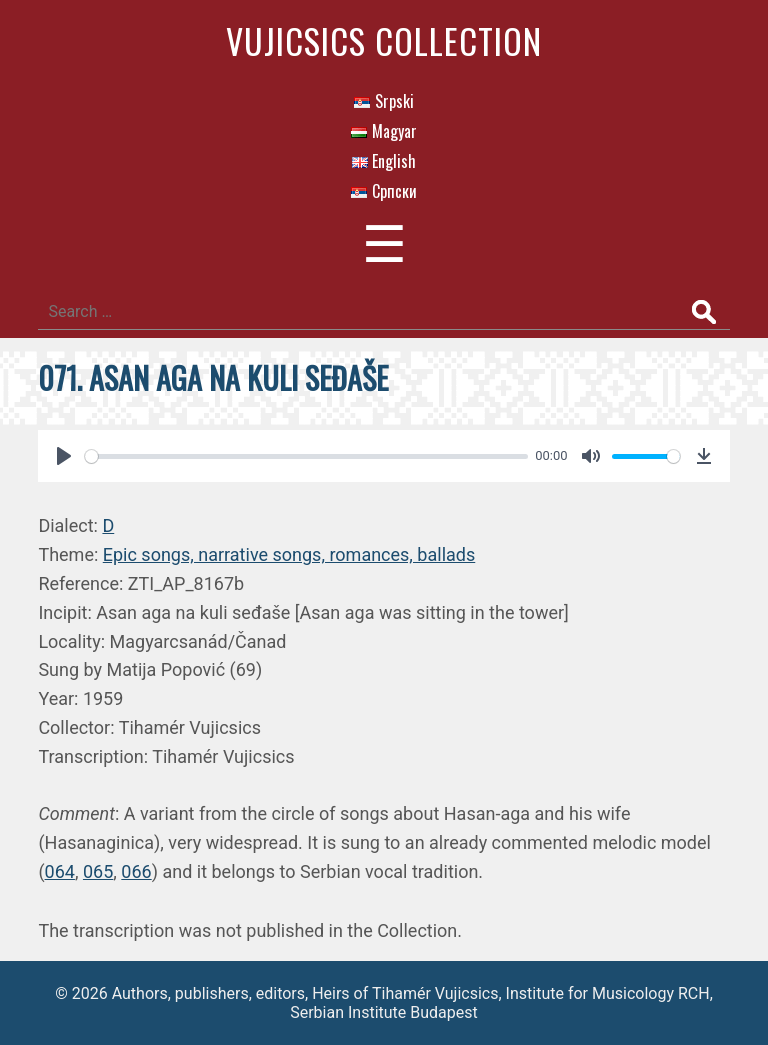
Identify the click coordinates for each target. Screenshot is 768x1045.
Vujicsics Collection (384, 40)
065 (98, 871)
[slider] (306, 456)
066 (136, 871)
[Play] (64, 456)
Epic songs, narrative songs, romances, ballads (289, 554)
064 (60, 871)
